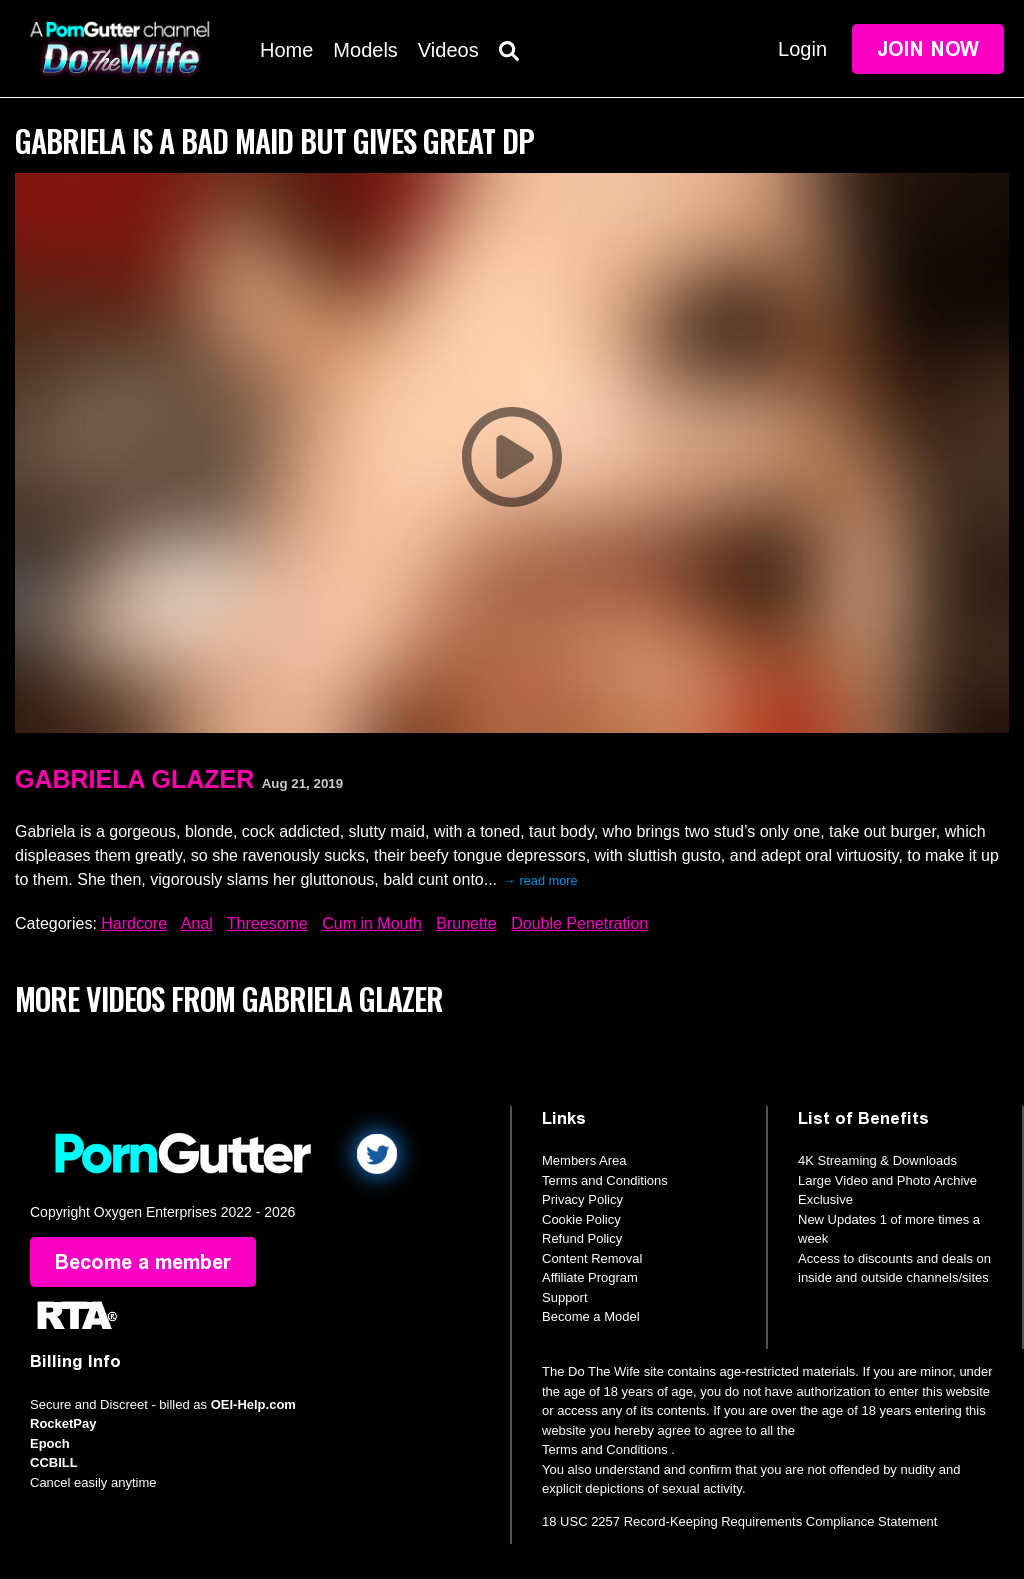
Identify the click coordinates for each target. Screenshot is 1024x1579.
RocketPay (63, 1423)
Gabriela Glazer (134, 779)
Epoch (50, 1443)
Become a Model (591, 1316)
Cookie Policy (581, 1219)
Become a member (143, 1262)
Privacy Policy (582, 1199)
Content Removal (592, 1258)
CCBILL (54, 1462)
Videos (448, 50)
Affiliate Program (590, 1277)
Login (802, 49)
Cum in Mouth (372, 923)
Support (565, 1297)
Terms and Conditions (605, 1180)
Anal (197, 923)
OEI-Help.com (253, 1404)
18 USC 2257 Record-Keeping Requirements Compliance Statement (739, 1521)
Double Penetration (579, 923)
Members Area (584, 1160)
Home (286, 50)
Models (365, 50)
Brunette (466, 923)
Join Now (928, 49)
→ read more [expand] (540, 880)
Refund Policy (582, 1238)
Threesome (267, 923)
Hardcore (134, 923)
